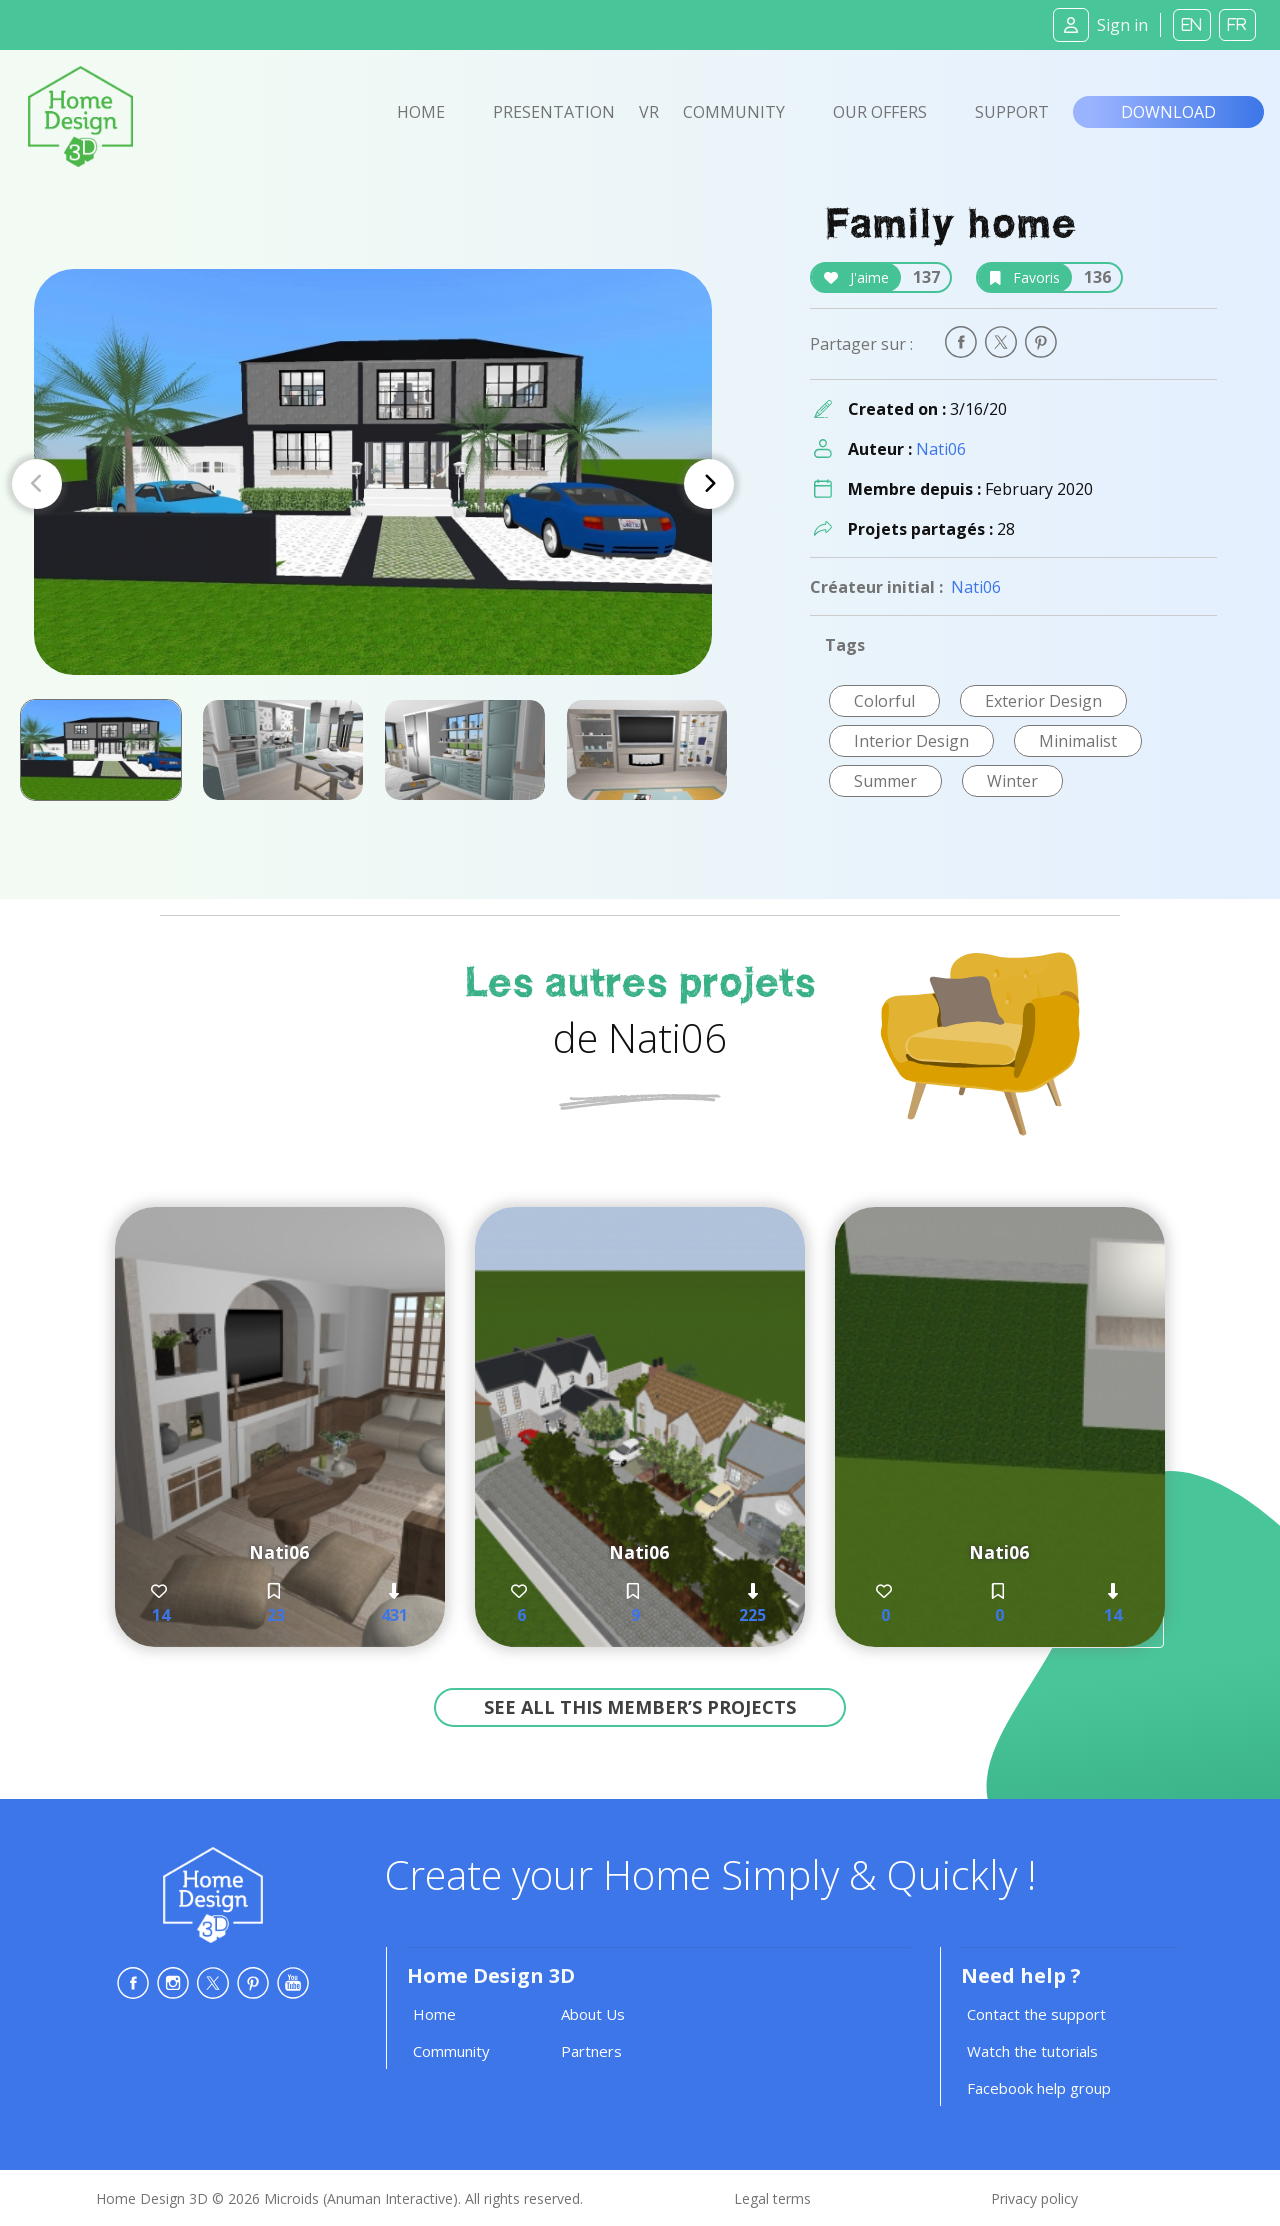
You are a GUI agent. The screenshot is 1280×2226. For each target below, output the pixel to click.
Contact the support (1036, 2014)
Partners (591, 2051)
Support (1012, 112)
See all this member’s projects (640, 1707)
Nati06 (941, 449)
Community (734, 112)
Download (1168, 112)
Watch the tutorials (1032, 2051)
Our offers (880, 112)
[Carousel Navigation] (373, 484)
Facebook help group (1039, 2088)
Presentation (554, 112)
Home (421, 112)
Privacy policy (1034, 2198)
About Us (593, 2014)
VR (649, 112)
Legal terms (772, 2198)
